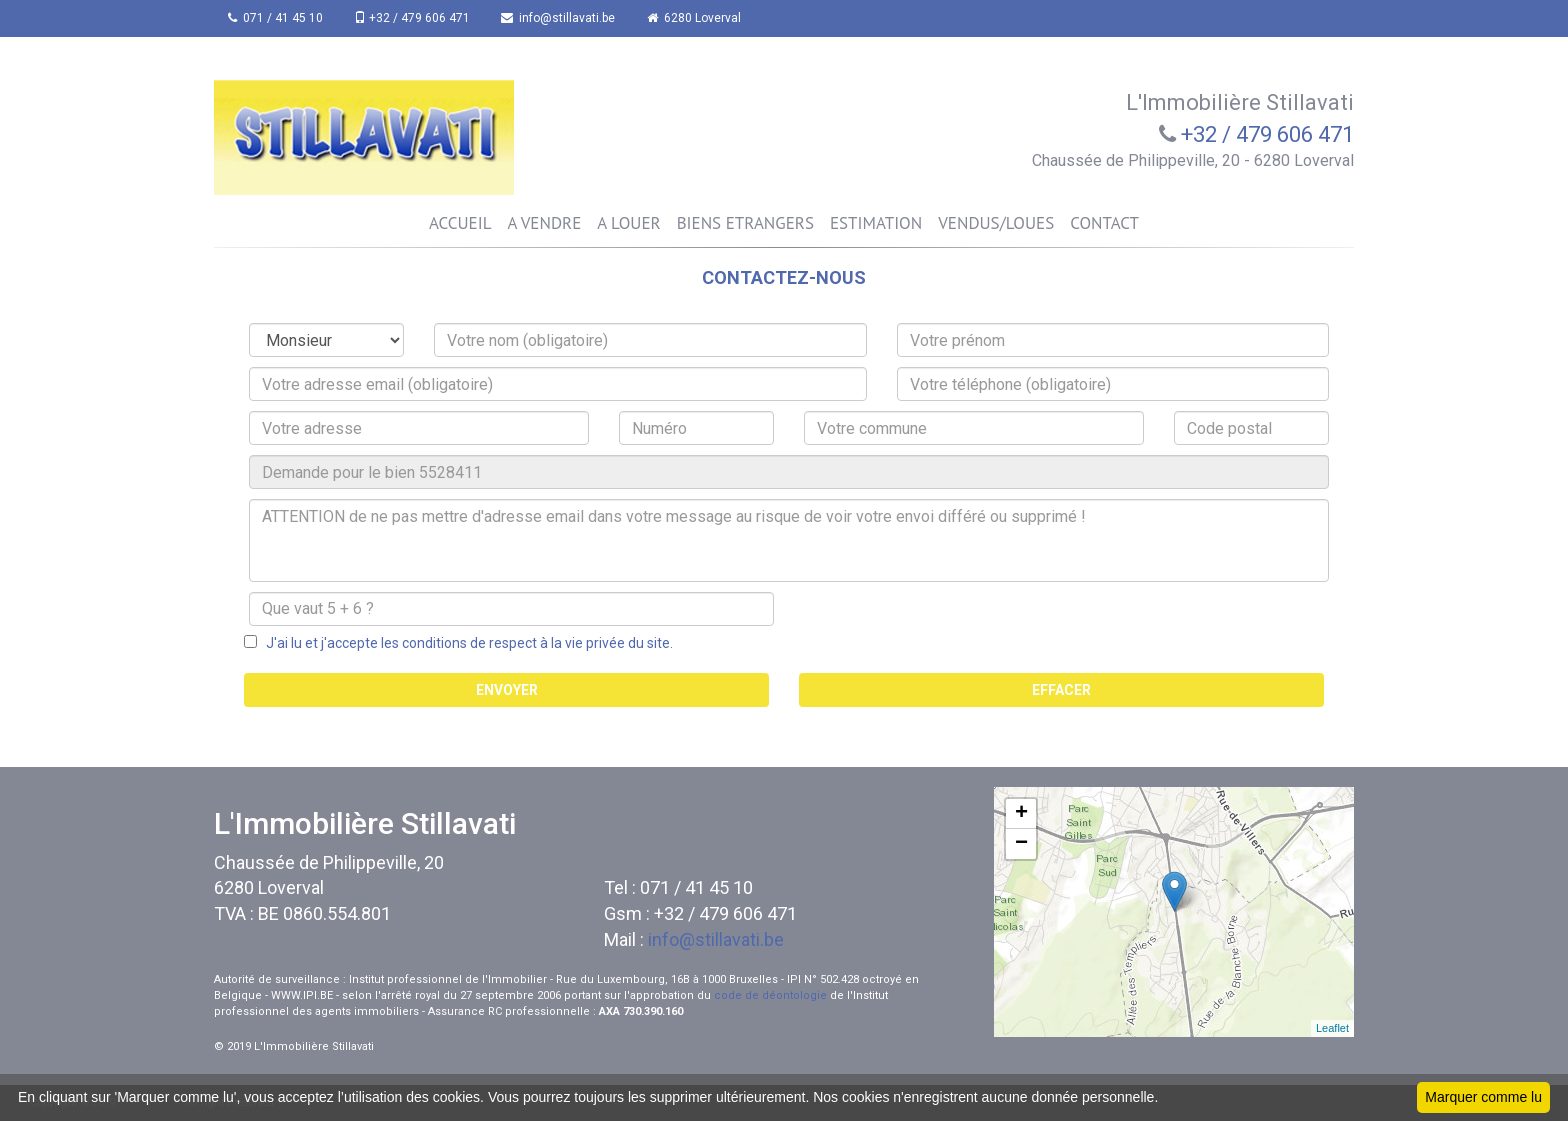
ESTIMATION (876, 223)
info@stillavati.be (561, 18)
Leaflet (1332, 1028)
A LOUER (628, 223)
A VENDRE (544, 223)
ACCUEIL (460, 223)
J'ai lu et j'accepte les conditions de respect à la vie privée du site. (465, 643)
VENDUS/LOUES (996, 223)
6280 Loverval (697, 18)
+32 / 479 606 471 (414, 18)
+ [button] (1021, 814)
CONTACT (1104, 223)
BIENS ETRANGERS (745, 223)
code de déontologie (770, 995)
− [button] (1021, 844)
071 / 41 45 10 (276, 18)
